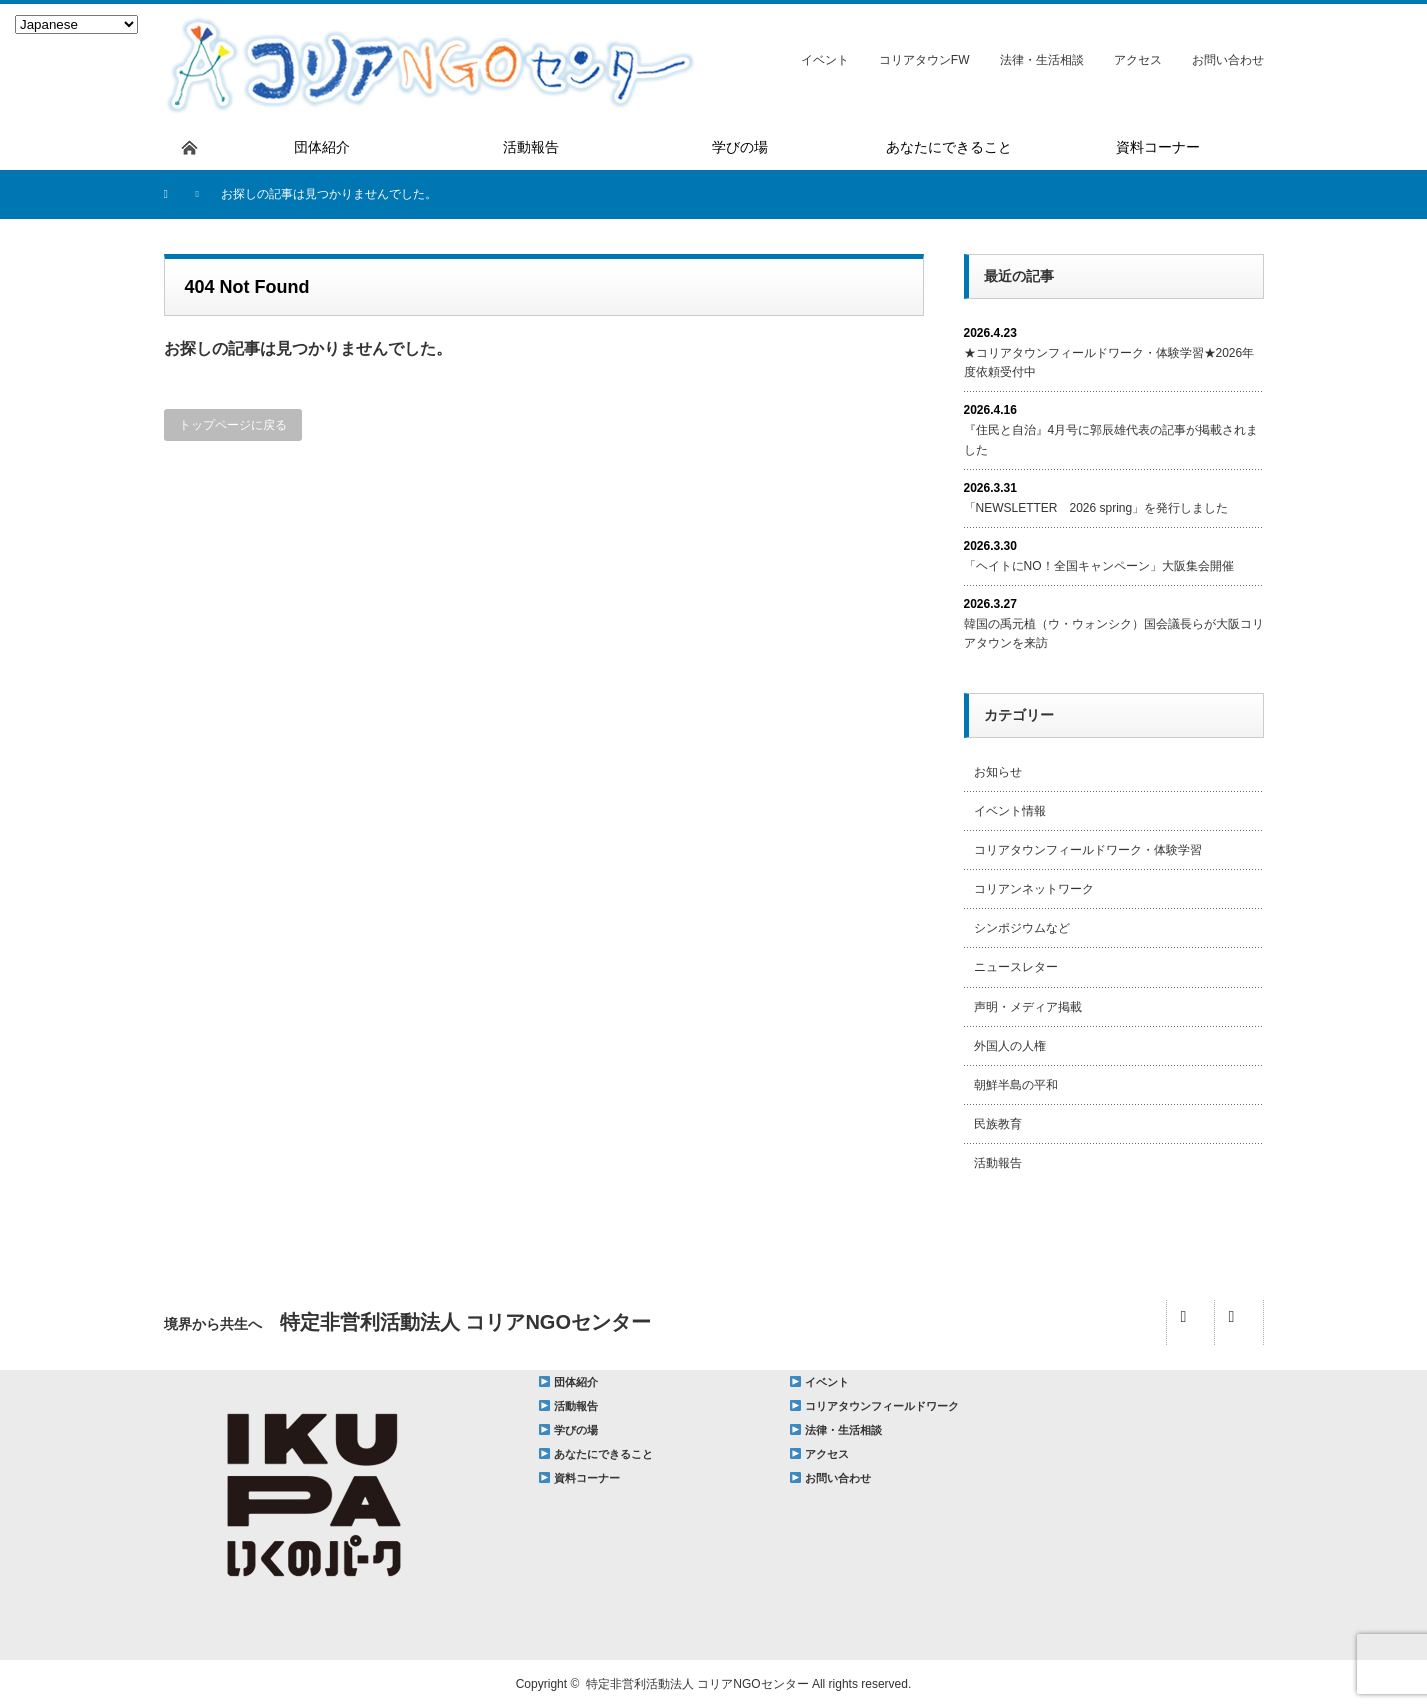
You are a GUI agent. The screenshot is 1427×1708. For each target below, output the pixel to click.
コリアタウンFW (924, 60)
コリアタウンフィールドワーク (882, 1406)
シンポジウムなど (1022, 928)
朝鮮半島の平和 (1016, 1085)
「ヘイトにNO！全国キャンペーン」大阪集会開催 (1099, 566)
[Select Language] (76, 24)
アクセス (1138, 60)
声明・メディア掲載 (1028, 1007)
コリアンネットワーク (1034, 889)
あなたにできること (603, 1454)
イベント (825, 60)
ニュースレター (1016, 967)
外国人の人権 (1010, 1046)
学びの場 (576, 1430)
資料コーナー (587, 1478)
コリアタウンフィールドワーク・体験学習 (1088, 850)
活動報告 (998, 1163)
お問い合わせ (1228, 60)
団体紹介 (576, 1382)
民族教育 (998, 1124)
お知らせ (998, 772)
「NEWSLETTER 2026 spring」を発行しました (1096, 508)
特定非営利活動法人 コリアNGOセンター (697, 1684)
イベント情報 (1010, 811)
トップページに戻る (233, 425)
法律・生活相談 (1042, 60)
